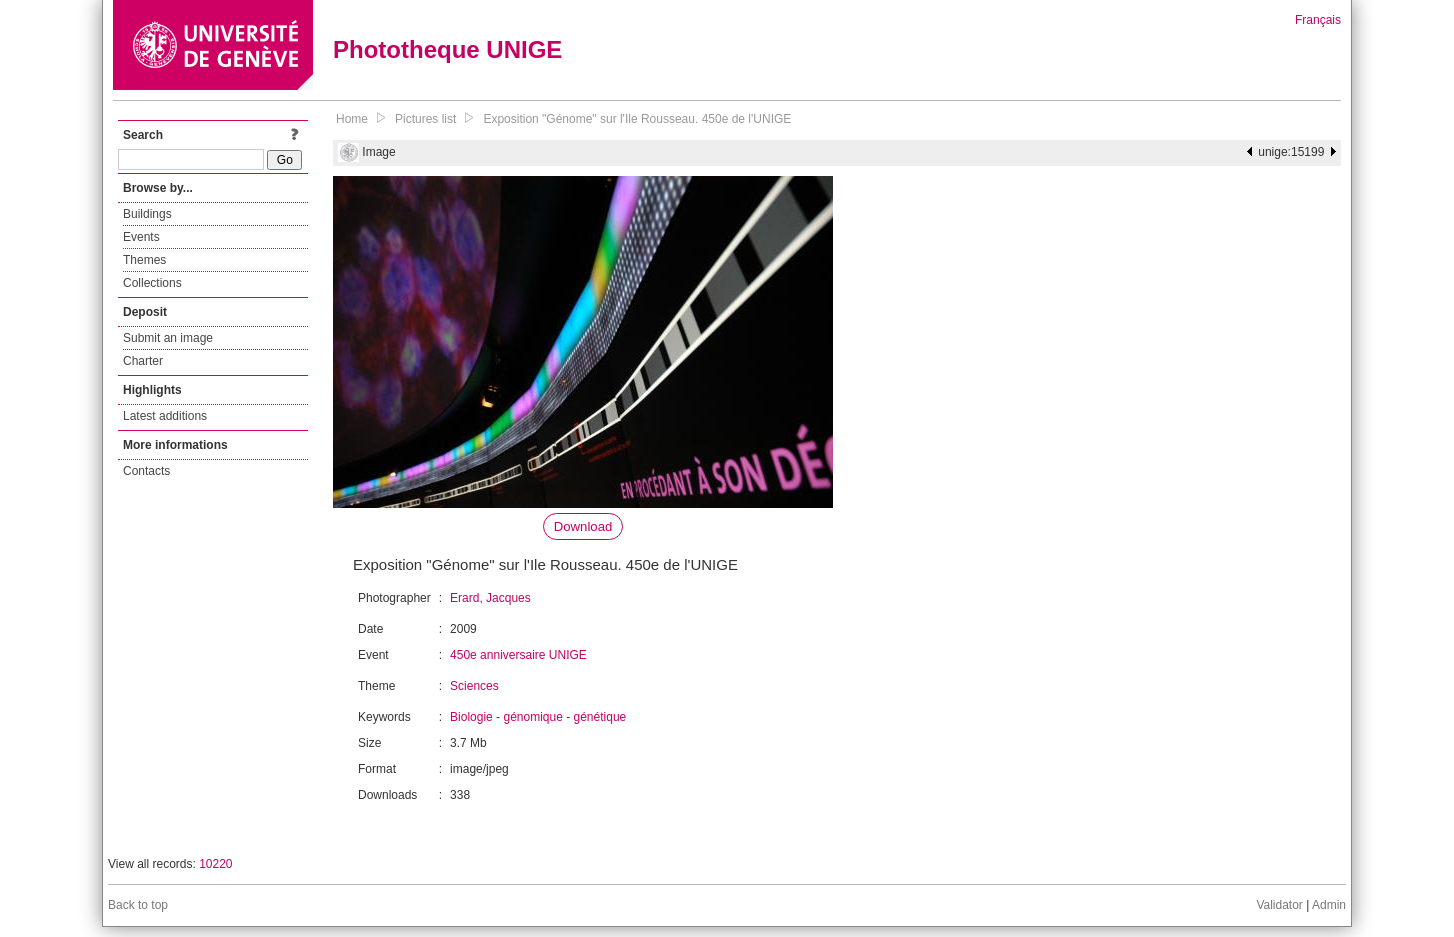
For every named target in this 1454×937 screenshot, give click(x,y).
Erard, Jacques (490, 598)
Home (352, 119)
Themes (144, 260)
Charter (143, 361)
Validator (1279, 905)
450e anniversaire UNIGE (518, 655)
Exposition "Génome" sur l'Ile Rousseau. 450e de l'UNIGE (637, 119)
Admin (1329, 905)
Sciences (474, 686)
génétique (600, 717)
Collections (152, 283)
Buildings (147, 214)
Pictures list (425, 119)
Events (141, 237)
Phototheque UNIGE (447, 49)
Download (583, 526)
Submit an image (168, 338)
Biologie (471, 717)
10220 (215, 864)
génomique (532, 717)
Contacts (146, 471)
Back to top (138, 905)
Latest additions (165, 416)
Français (1318, 20)
